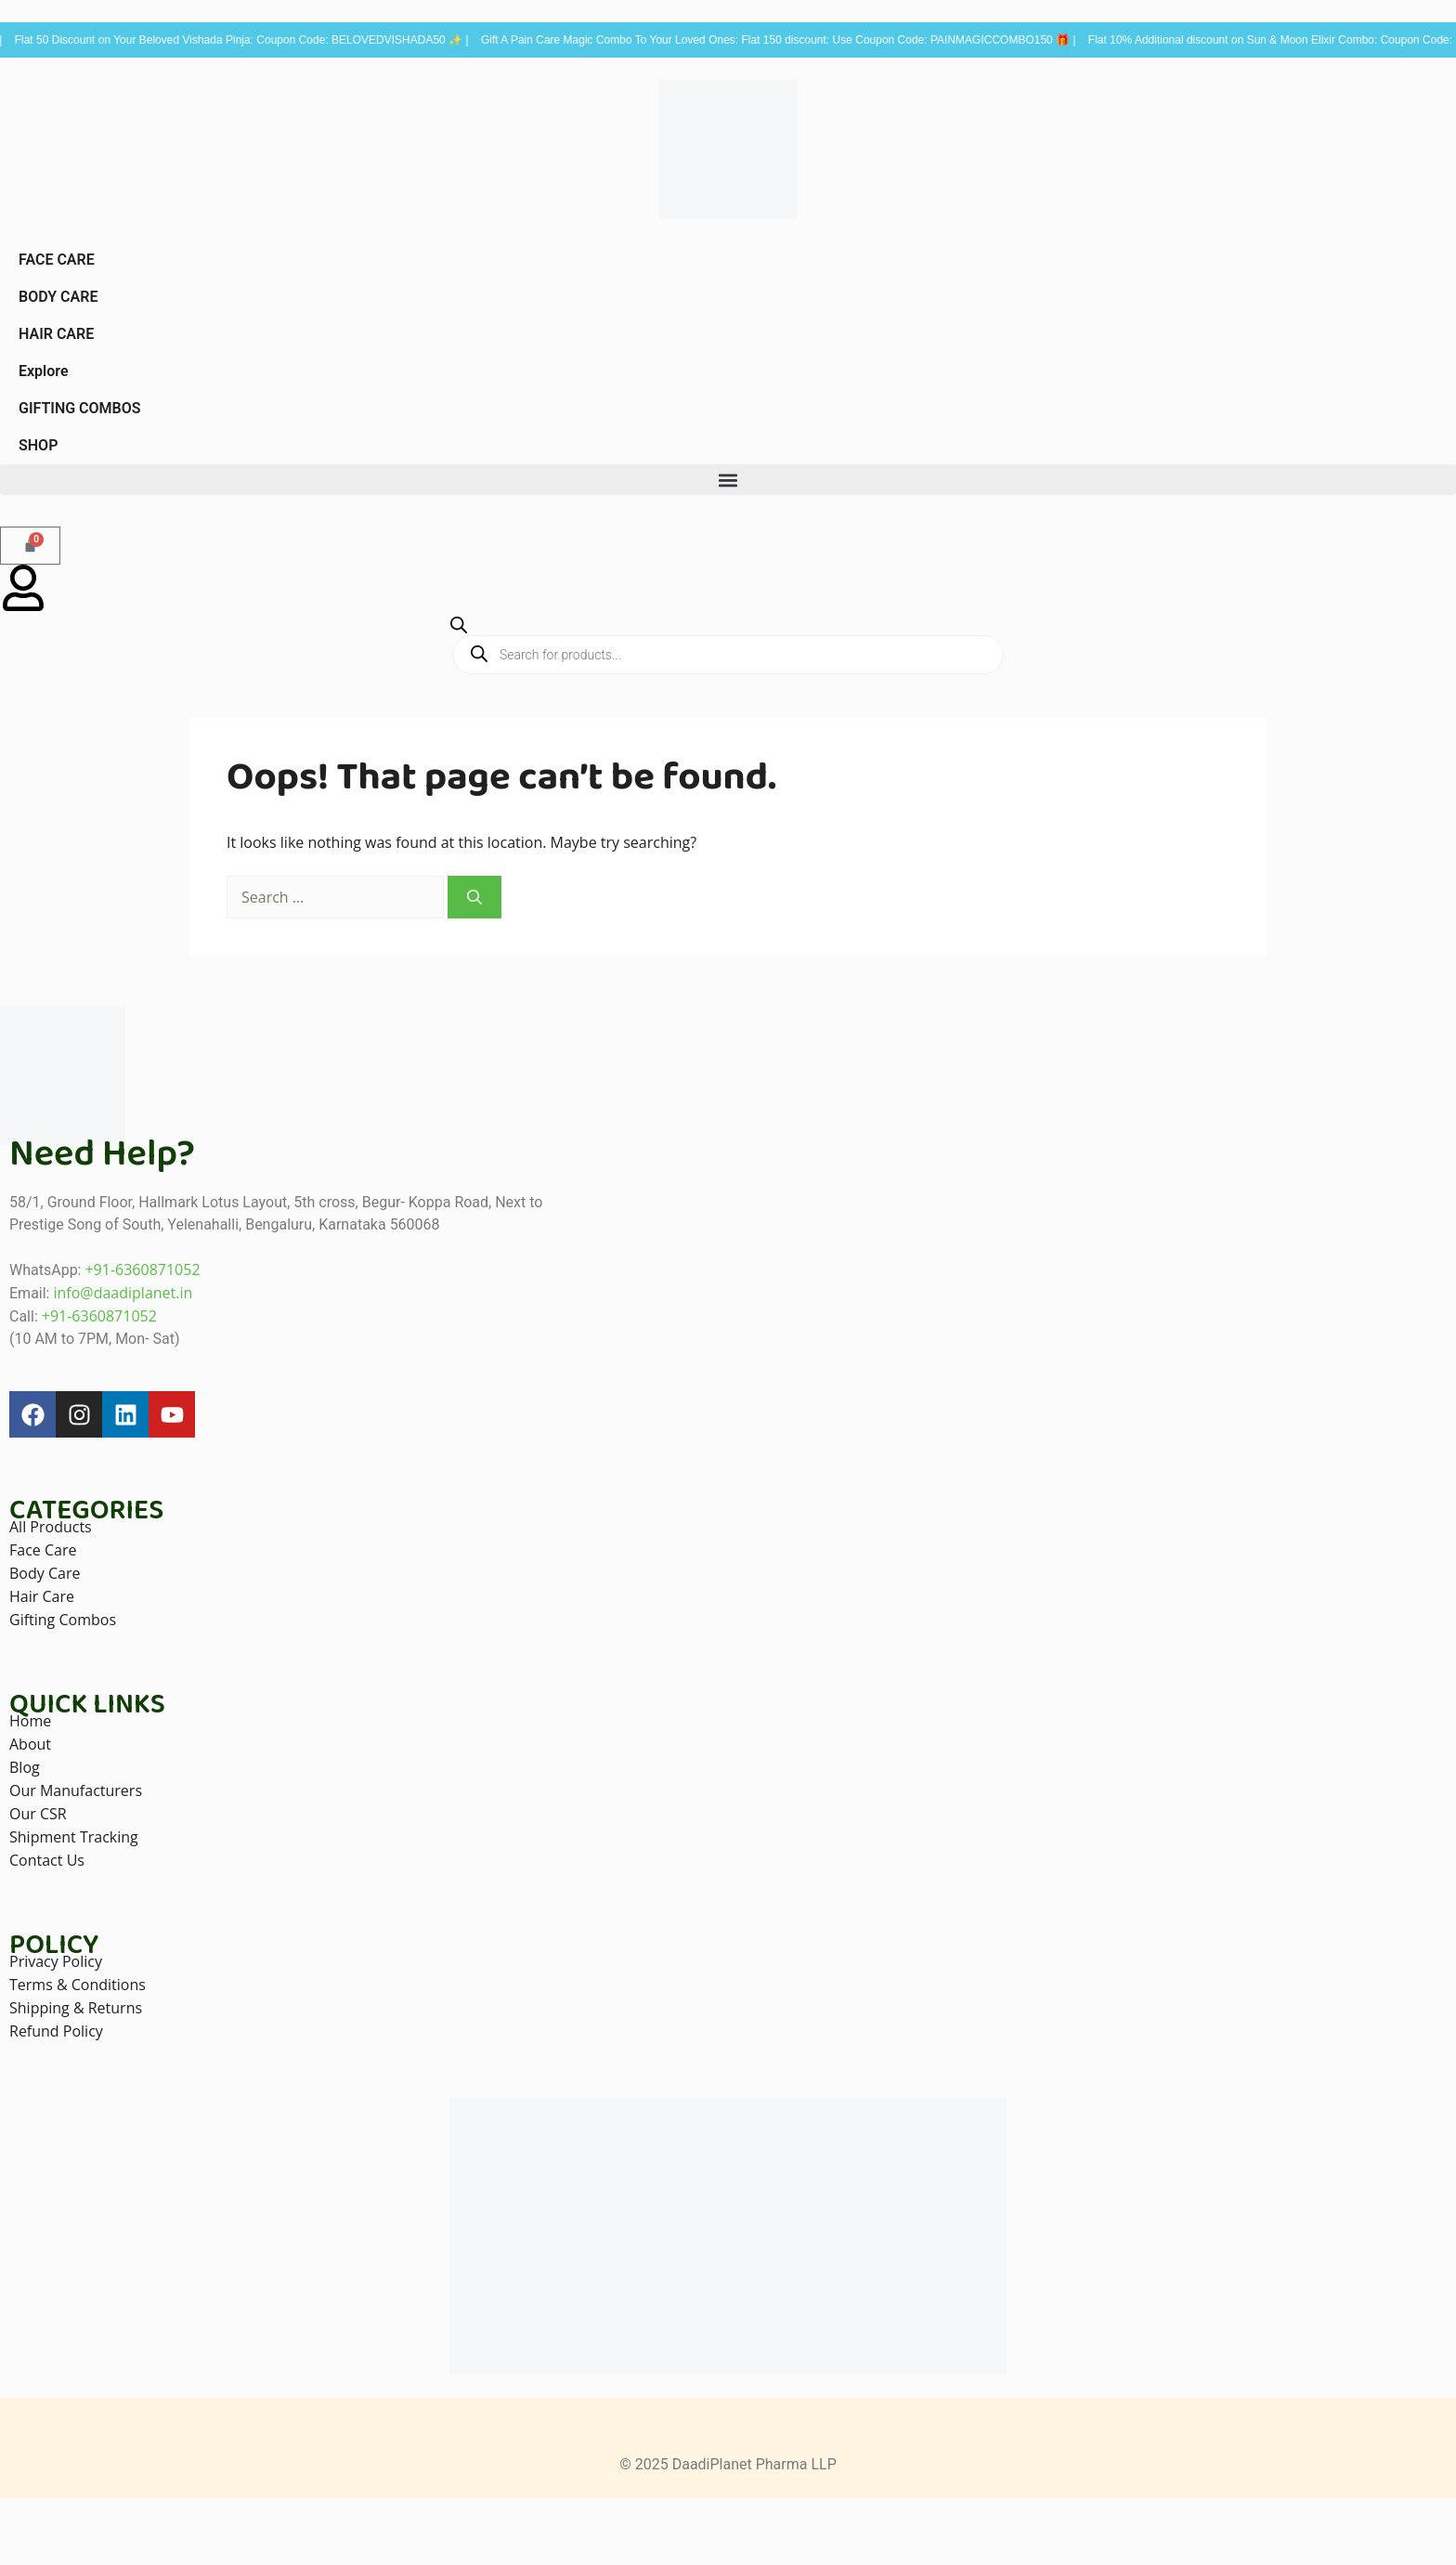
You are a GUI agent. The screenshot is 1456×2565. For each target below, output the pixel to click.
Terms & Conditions (77, 1984)
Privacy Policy (55, 1961)
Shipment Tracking (73, 1837)
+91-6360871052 (142, 1269)
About (30, 1744)
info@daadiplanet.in (122, 1292)
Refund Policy (56, 2031)
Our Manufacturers (75, 1790)
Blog (24, 1767)
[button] (728, 479)
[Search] (474, 897)
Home (30, 1721)
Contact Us (46, 1860)
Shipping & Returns (75, 2008)
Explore (44, 371)
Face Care (42, 1550)
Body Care (44, 1573)
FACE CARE (57, 259)
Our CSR (38, 1813)
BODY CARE (58, 297)
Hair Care (41, 1596)
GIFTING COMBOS (80, 408)
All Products (50, 1527)
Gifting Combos (62, 1619)
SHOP (38, 445)
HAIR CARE (56, 334)
